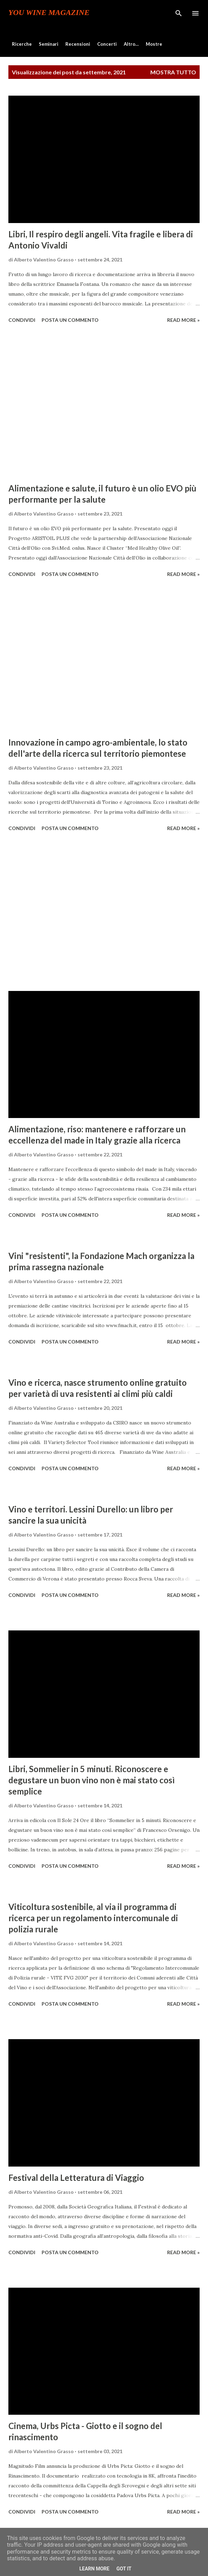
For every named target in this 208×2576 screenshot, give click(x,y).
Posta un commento (70, 320)
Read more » (183, 320)
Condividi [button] (21, 320)
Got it (123, 2568)
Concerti (107, 44)
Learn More (94, 2568)
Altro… (131, 44)
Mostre (154, 44)
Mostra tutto (173, 72)
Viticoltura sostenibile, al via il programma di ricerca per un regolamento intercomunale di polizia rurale (93, 1918)
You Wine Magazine (48, 12)
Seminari (48, 44)
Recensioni (77, 44)
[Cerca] (178, 12)
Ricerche (22, 44)
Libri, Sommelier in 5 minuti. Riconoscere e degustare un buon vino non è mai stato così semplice (91, 1780)
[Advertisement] (104, 404)
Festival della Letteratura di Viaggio (76, 2177)
